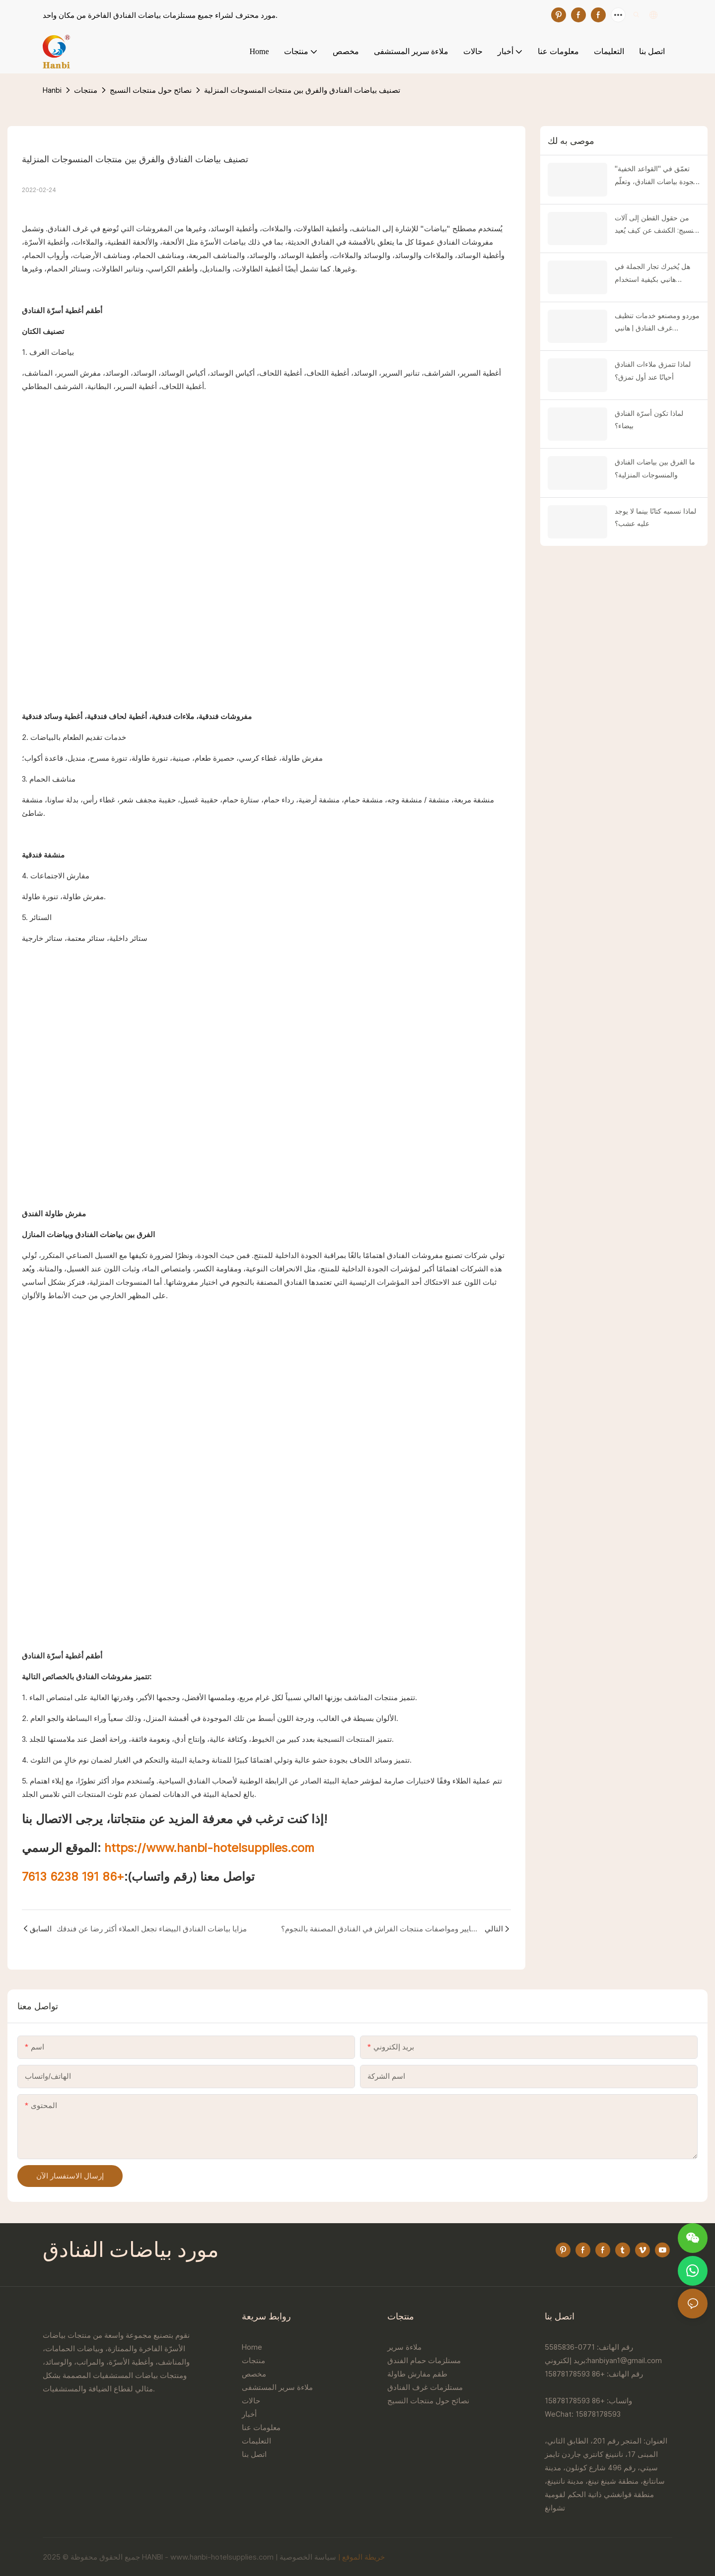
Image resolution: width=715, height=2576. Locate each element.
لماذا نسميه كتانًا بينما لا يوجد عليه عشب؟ (655, 517)
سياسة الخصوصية (308, 2557)
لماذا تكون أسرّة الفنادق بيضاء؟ (649, 419)
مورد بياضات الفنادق (131, 2251)
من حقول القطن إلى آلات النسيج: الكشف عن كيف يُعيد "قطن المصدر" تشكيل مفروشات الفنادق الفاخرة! (656, 225)
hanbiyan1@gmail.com (624, 2360)
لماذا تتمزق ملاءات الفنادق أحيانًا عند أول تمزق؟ (653, 370)
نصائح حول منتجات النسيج (151, 90)
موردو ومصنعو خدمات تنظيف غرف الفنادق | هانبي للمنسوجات (657, 323)
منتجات (85, 90)
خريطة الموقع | (361, 2557)
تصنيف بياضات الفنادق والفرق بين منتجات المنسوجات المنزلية (302, 90)
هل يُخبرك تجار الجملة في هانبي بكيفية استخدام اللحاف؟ (652, 274)
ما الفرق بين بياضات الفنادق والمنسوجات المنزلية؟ (655, 468)
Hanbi (52, 90)
